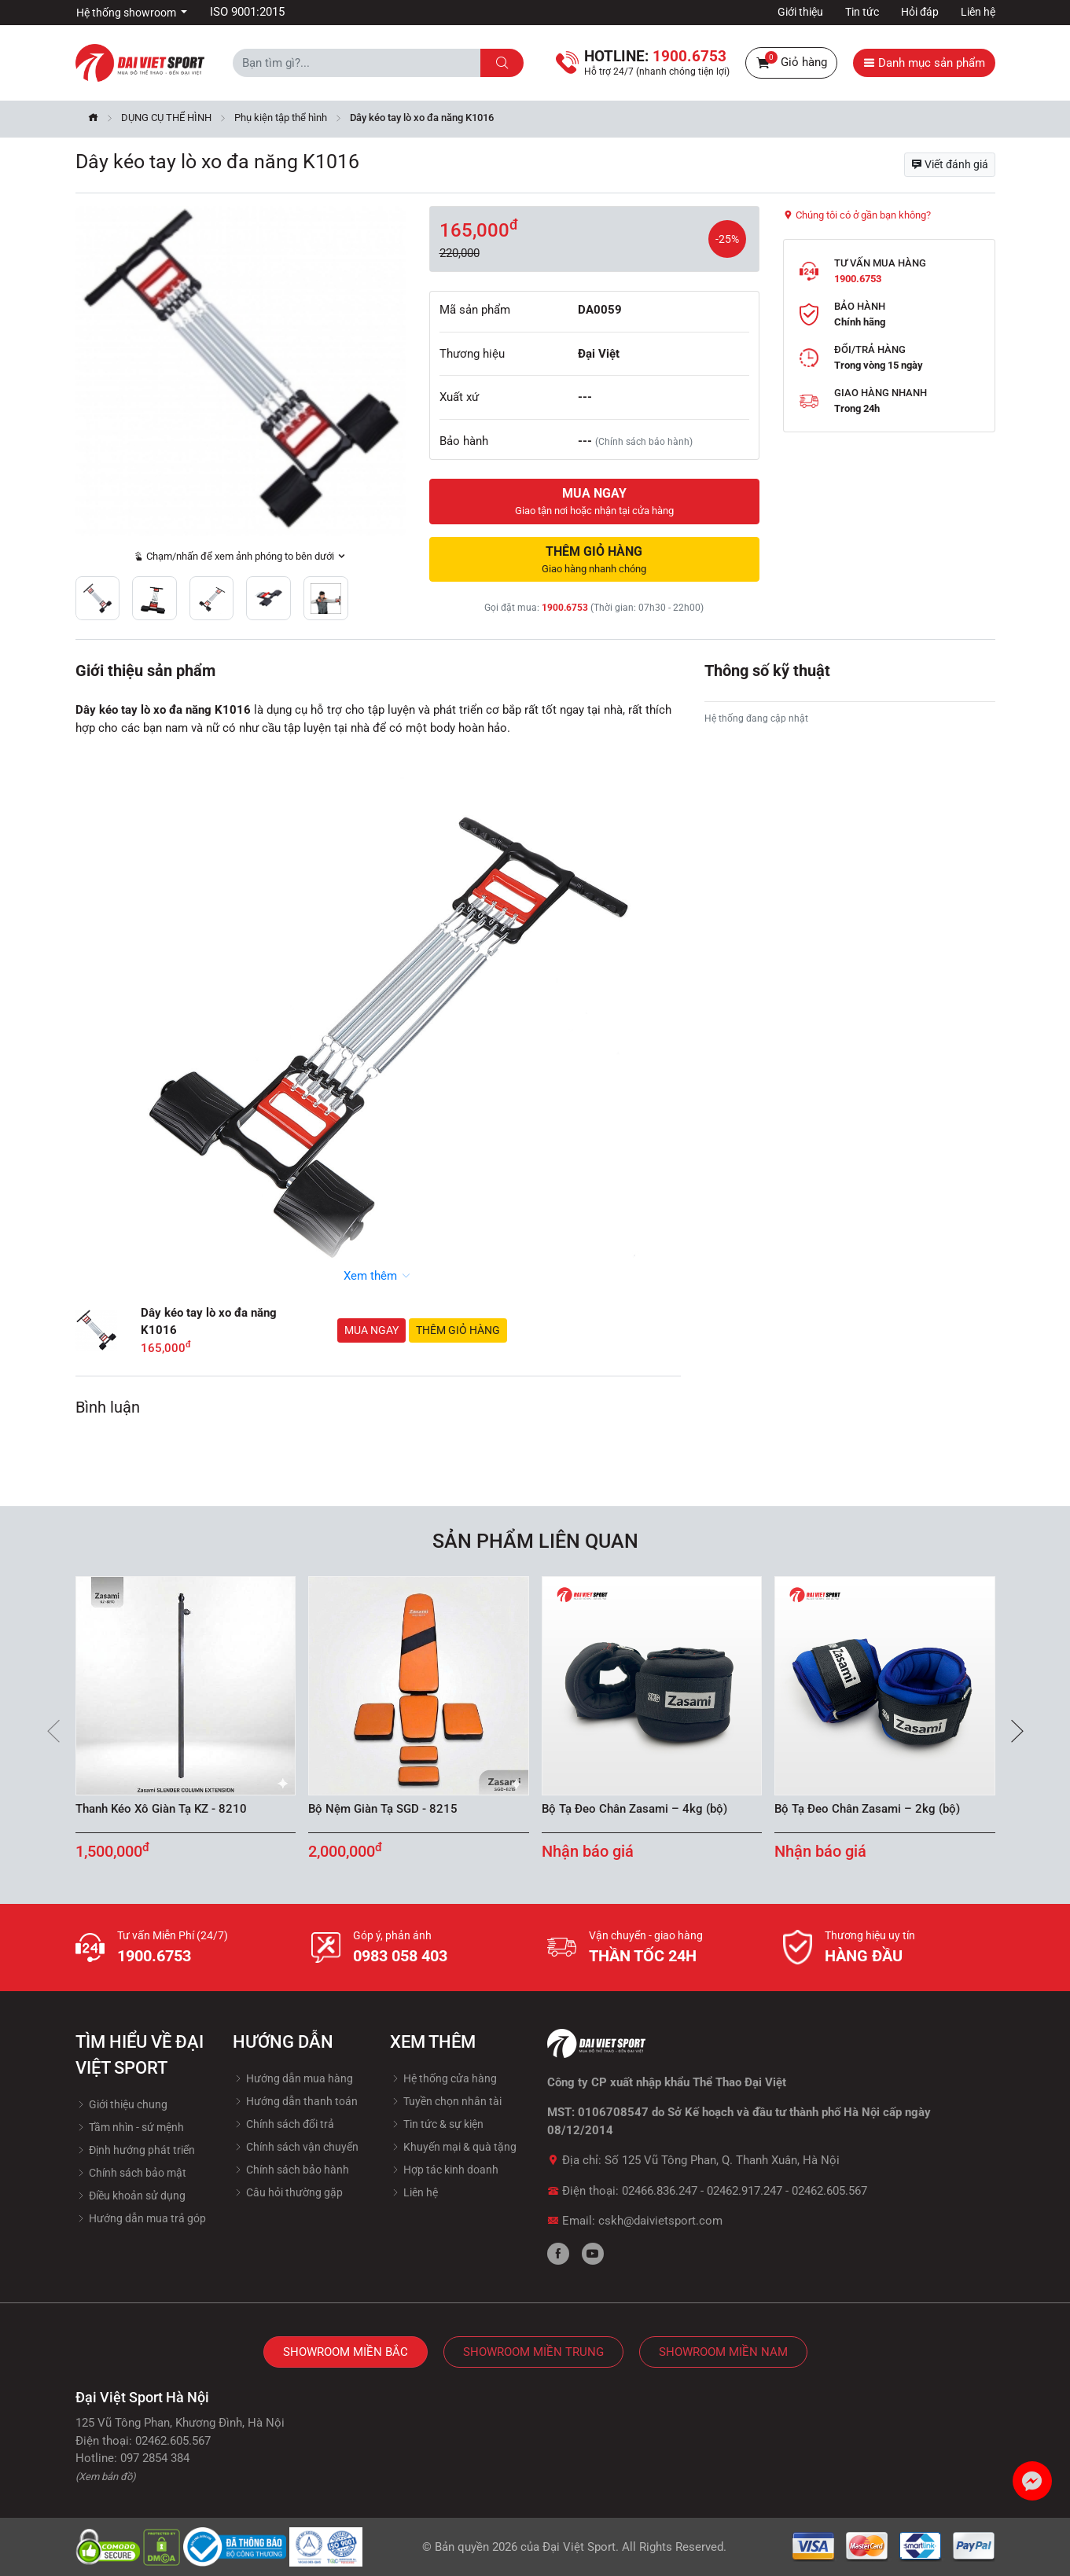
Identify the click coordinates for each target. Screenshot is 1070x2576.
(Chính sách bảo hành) (644, 441)
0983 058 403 (400, 1955)
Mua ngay (371, 1330)
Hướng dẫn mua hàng (293, 2078)
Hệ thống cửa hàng (443, 2078)
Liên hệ (978, 12)
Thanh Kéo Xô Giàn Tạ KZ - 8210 (161, 1809)
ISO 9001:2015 (247, 12)
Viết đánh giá (949, 164)
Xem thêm (378, 1276)
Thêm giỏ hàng (458, 1330)
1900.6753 (565, 607)
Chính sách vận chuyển (296, 2147)
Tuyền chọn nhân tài (446, 2101)
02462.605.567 (829, 2191)
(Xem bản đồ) (105, 2476)
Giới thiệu (800, 12)
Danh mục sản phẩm (924, 63)
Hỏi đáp (920, 12)
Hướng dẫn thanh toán (295, 2101)
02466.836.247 (659, 2191)
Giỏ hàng (791, 63)
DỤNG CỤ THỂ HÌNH (166, 117)
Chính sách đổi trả (283, 2124)
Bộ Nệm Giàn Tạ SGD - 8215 (383, 1809)
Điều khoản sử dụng (130, 2195)
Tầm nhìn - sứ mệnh (129, 2127)
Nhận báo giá (588, 1851)
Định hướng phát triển (135, 2150)
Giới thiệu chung (121, 2104)
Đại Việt (599, 354)
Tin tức (862, 12)
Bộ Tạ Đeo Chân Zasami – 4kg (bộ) (634, 1809)
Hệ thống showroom (127, 12)
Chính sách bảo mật (130, 2172)
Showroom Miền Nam (723, 2352)
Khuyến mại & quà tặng (453, 2147)
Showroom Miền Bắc (345, 2352)
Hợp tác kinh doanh (444, 2169)
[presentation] (53, 1731)
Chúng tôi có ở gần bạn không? (857, 215)
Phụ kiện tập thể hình (280, 117)
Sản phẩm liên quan (535, 1541)
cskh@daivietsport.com (660, 2221)
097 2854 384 (154, 2458)
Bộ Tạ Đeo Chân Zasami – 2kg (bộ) (867, 1809)
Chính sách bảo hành (291, 2169)
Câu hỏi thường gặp (288, 2192)
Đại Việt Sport (579, 2547)
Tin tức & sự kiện (437, 2124)
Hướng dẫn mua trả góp (140, 2218)
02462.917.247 (744, 2191)
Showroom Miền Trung (533, 2352)
